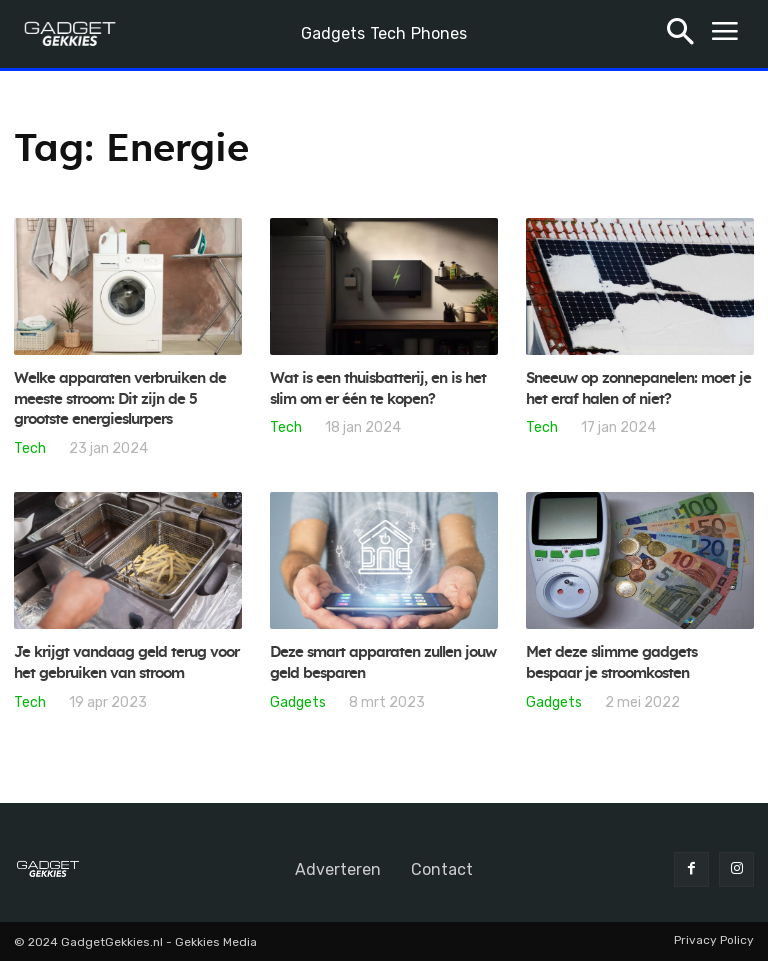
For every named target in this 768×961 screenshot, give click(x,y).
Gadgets (298, 702)
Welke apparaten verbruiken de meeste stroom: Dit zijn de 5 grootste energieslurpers (125, 399)
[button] (680, 34)
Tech (30, 448)
